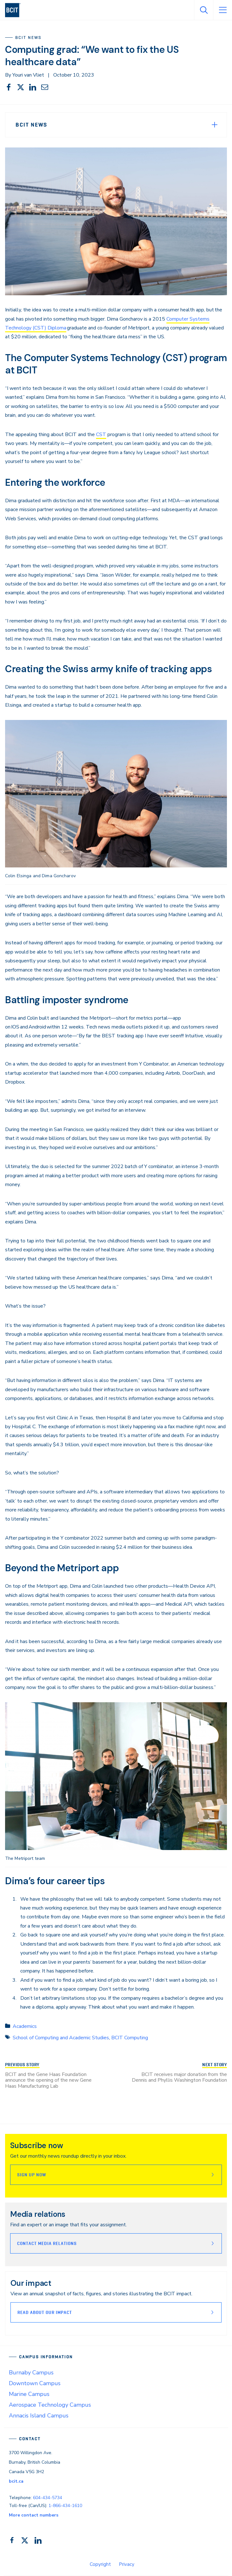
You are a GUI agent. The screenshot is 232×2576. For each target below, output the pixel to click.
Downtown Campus (35, 2383)
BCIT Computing (129, 2037)
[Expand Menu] (215, 125)
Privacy (126, 2564)
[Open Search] (203, 10)
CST (101, 434)
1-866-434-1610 (65, 2506)
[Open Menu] (222, 10)
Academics (25, 2026)
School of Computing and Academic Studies (61, 2037)
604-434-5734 (47, 2498)
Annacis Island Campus (38, 2415)
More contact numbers (33, 2515)
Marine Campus (29, 2394)
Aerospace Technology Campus (50, 2405)
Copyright (100, 2564)
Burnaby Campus (31, 2372)
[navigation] (15, 10)
